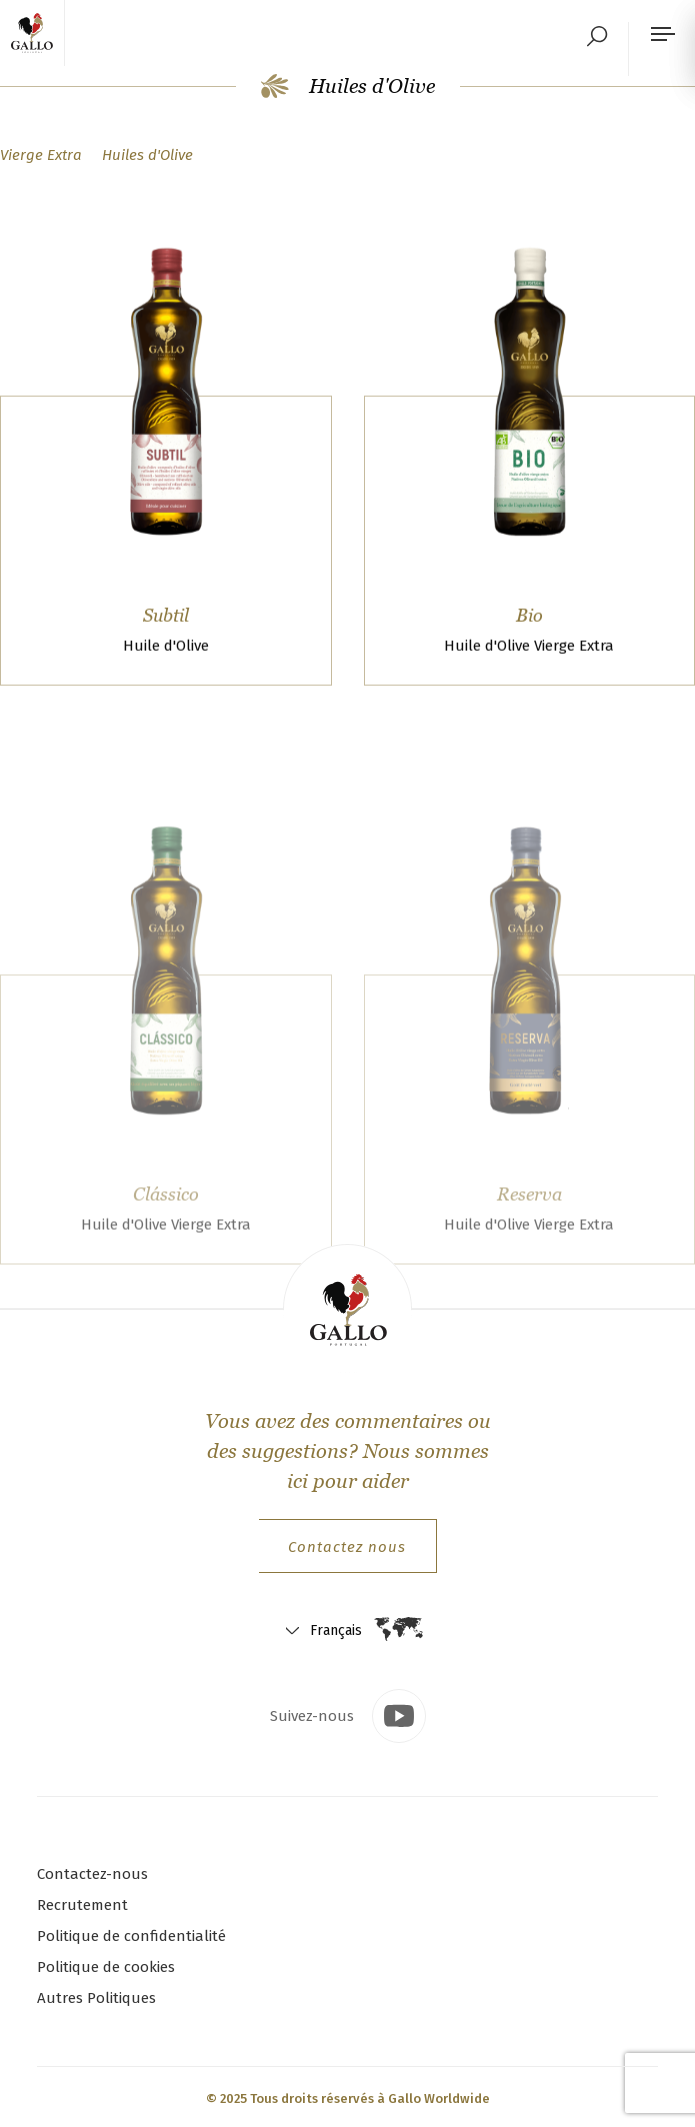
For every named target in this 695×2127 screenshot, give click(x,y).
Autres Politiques (96, 1998)
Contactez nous (347, 1547)
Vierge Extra (41, 155)
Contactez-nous (92, 1874)
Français (336, 1630)
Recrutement (82, 1905)
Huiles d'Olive (348, 86)
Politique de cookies (106, 1967)
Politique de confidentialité (131, 1936)
